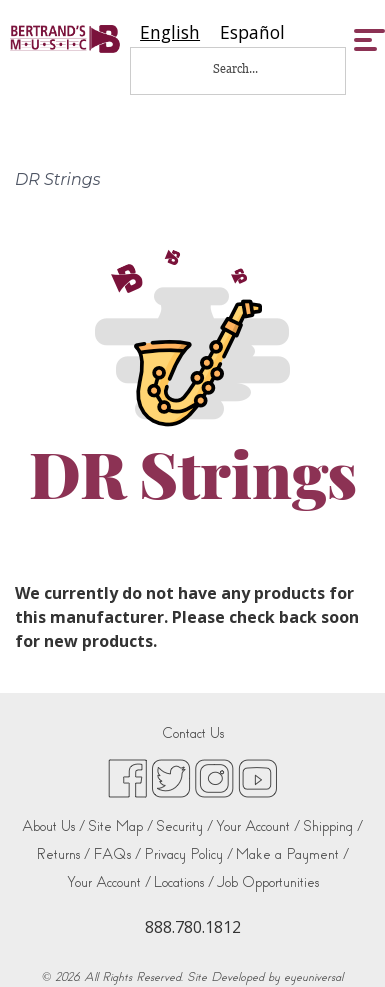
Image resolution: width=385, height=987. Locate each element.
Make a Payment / (292, 854)
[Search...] (249, 68)
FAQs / (117, 854)
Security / (184, 826)
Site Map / (120, 826)
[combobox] (170, 32)
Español (252, 32)
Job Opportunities (268, 882)
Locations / (184, 882)
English (170, 32)
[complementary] (340, 942)
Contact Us (193, 733)
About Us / (53, 826)
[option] (252, 32)
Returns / (63, 854)
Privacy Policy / (188, 854)
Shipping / (333, 826)
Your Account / (258, 826)
